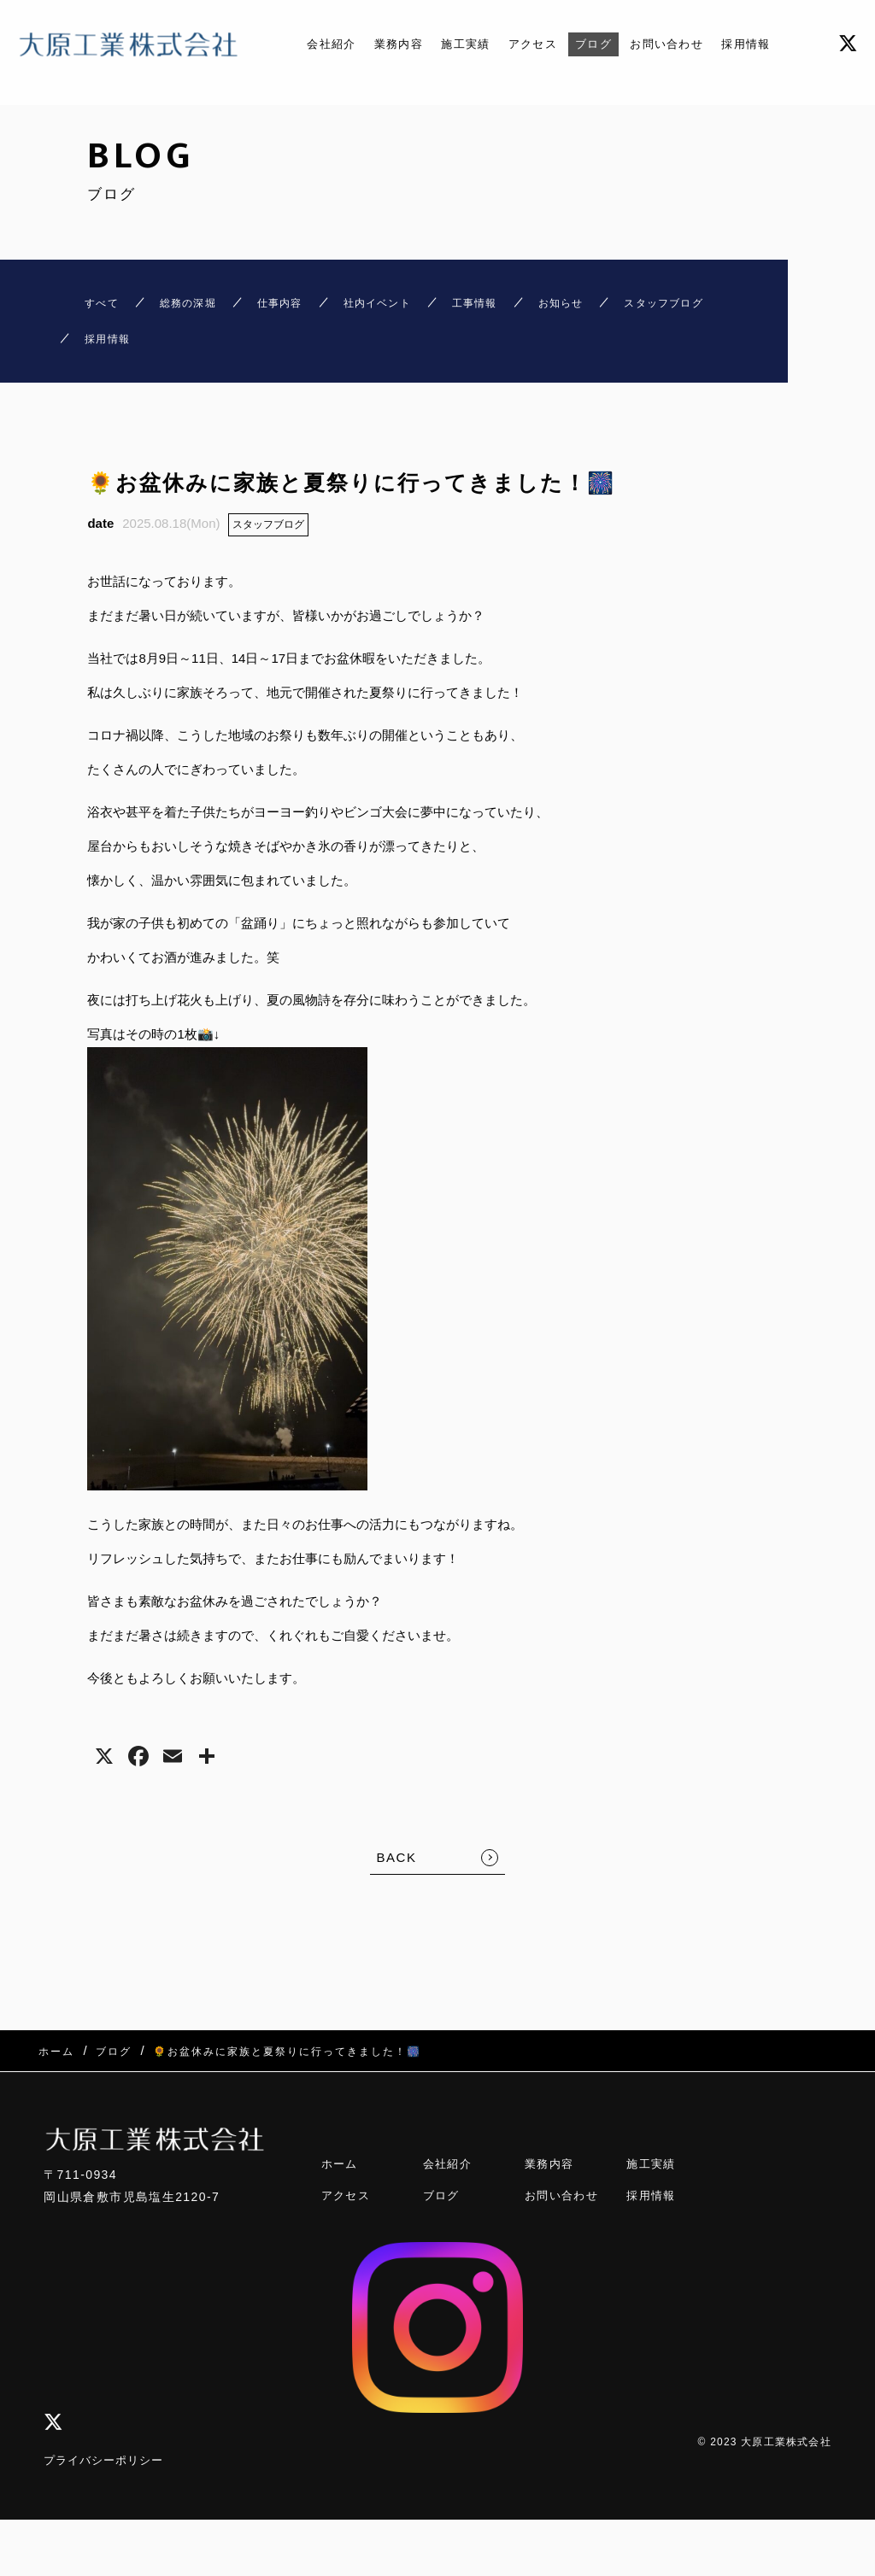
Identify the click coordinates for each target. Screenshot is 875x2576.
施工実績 (457, 44)
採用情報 (769, 44)
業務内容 (383, 44)
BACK (397, 1875)
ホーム (341, 2168)
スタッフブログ (268, 542)
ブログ (599, 44)
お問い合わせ (680, 44)
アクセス (531, 44)
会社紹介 (308, 44)
